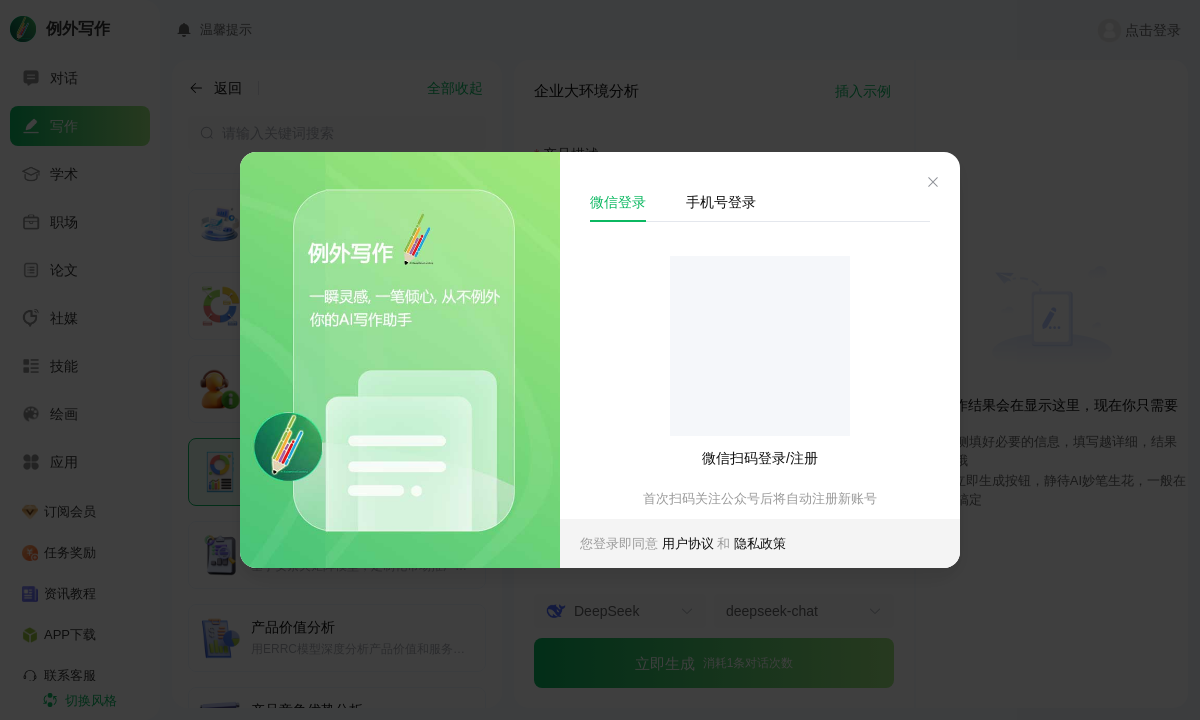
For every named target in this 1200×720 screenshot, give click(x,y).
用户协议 (690, 543)
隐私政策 (760, 543)
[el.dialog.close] (933, 185)
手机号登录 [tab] (721, 202)
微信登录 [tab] (618, 202)
